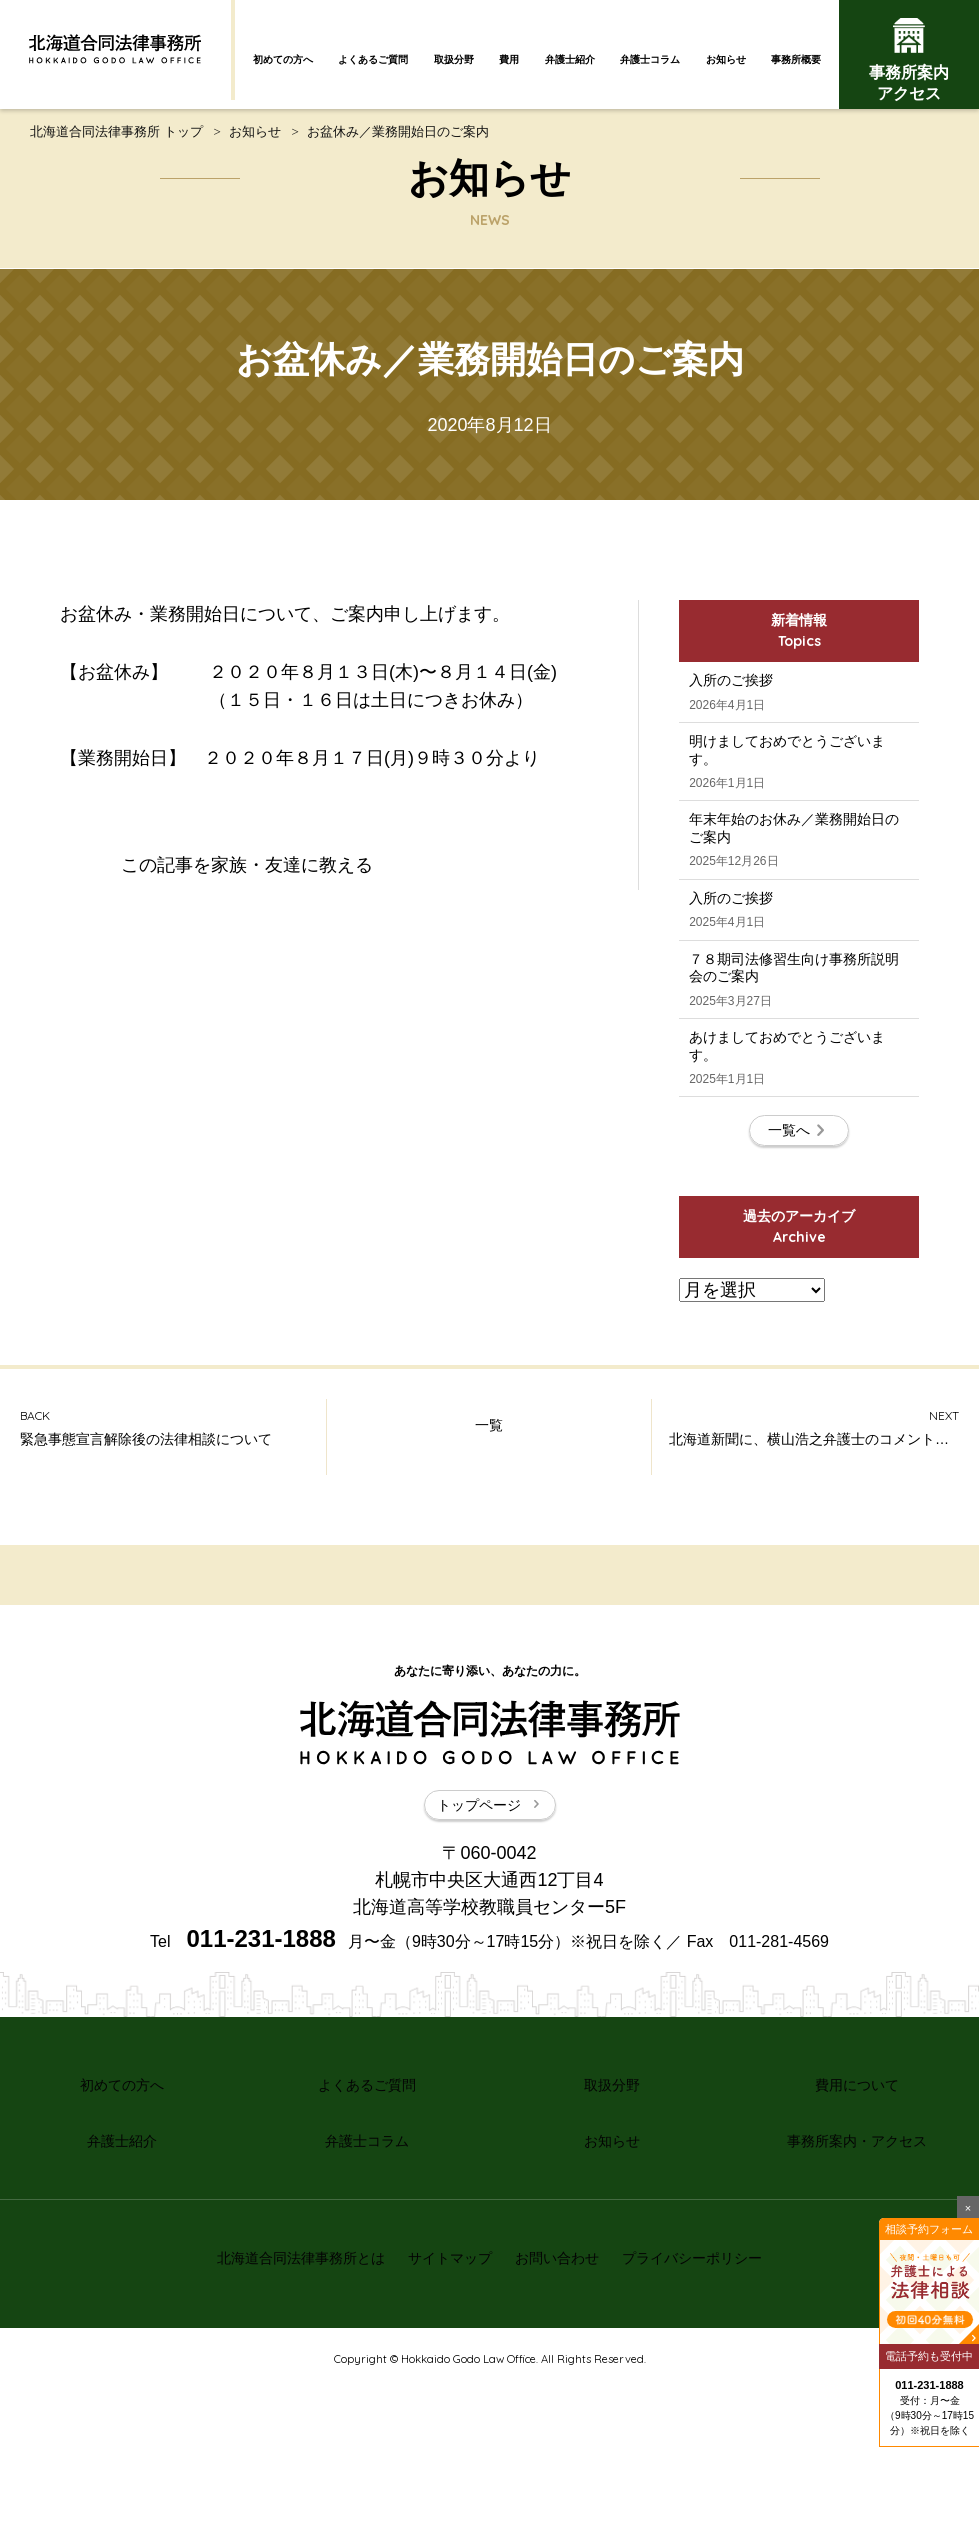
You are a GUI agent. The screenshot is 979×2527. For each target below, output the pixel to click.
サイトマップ (444, 2405)
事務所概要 (796, 59)
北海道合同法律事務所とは (283, 2405)
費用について (857, 2256)
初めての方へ (283, 59)
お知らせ (726, 59)
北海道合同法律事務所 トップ (116, 142)
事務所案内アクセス (909, 60)
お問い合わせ (563, 2405)
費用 (509, 59)
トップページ (490, 1982)
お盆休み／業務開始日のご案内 (398, 142)
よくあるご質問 (373, 59)
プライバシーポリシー (710, 2405)
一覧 (489, 1606)
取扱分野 (454, 59)
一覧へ (799, 1300)
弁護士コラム (650, 59)
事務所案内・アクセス (857, 2301)
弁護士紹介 (570, 59)
